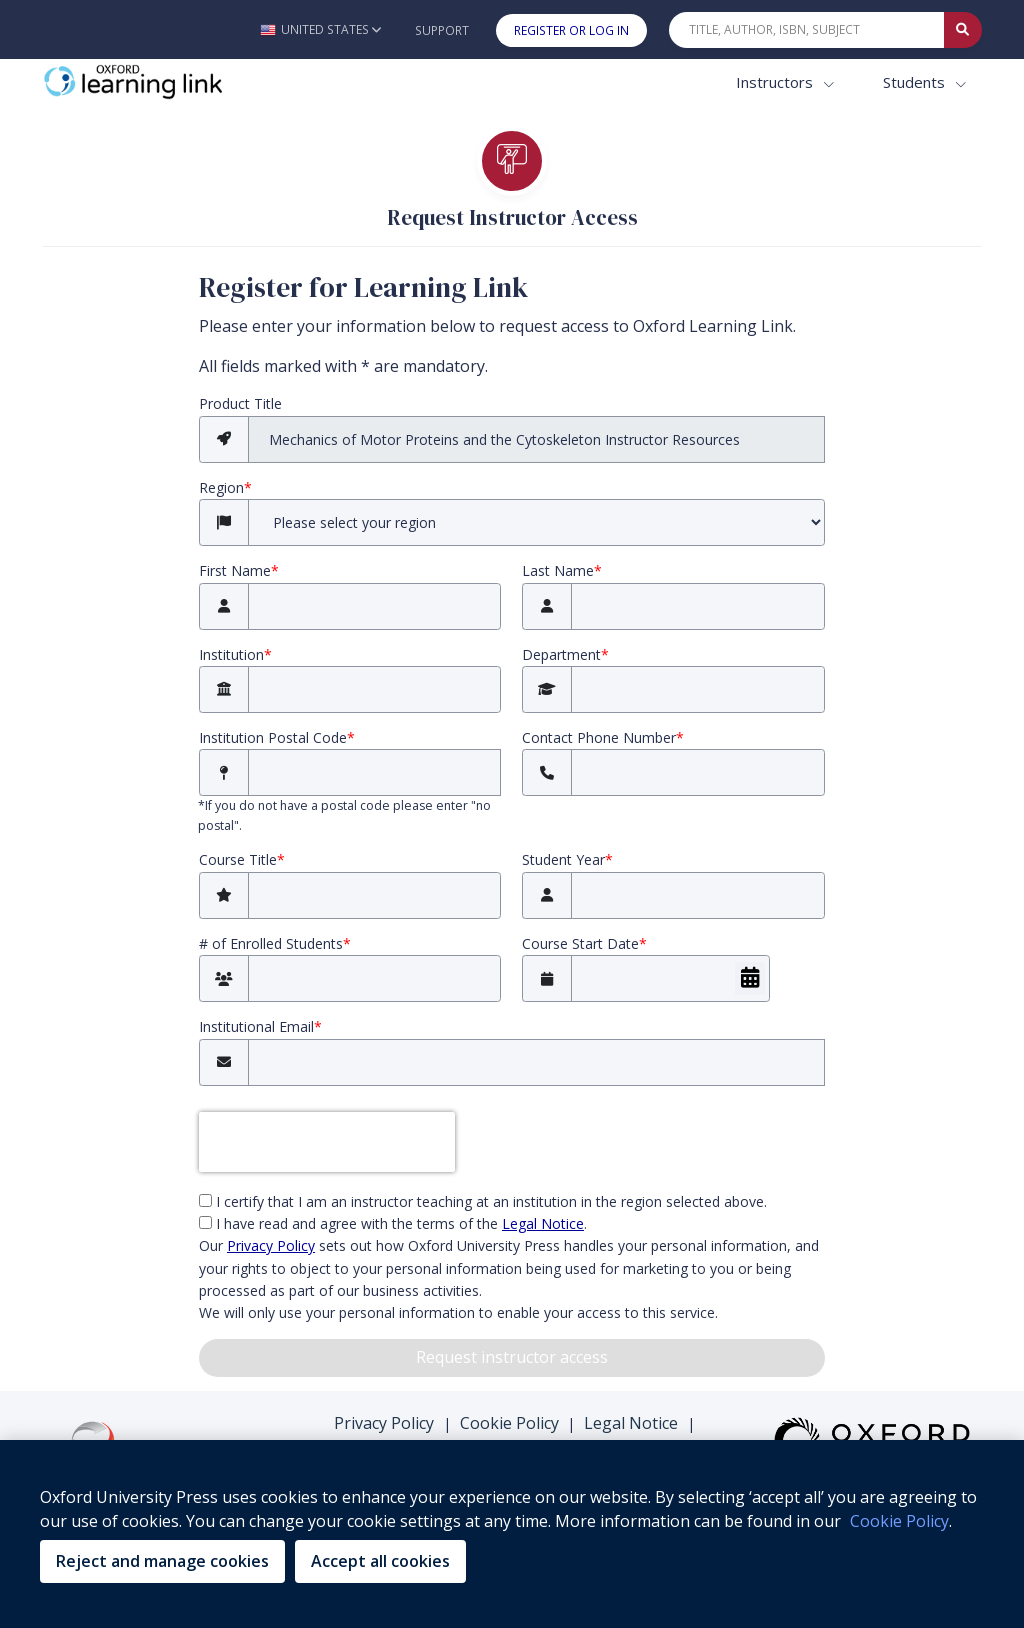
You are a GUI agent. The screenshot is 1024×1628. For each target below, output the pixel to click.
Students (916, 82)
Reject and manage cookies (162, 1561)
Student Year (567, 859)
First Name (239, 570)
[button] (320, 29)
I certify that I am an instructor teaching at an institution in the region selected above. (483, 1201)
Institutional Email (260, 1026)
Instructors (776, 82)
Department (565, 654)
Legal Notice (631, 1423)
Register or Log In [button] (571, 30)
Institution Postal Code (277, 737)
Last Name (562, 570)
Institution (235, 654)
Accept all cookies (380, 1561)
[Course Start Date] (670, 978)
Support (442, 30)
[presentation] (327, 1142)
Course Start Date (584, 943)
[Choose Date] (750, 978)
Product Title (240, 403)
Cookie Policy (509, 1423)
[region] (512, 1534)
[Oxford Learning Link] (193, 82)
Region (225, 487)
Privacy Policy (384, 1423)
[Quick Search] (807, 30)
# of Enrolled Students (275, 943)
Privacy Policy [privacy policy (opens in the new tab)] (271, 1245)
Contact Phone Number (603, 737)
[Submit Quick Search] (963, 30)
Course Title (242, 859)
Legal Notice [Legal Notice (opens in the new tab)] (543, 1223)
